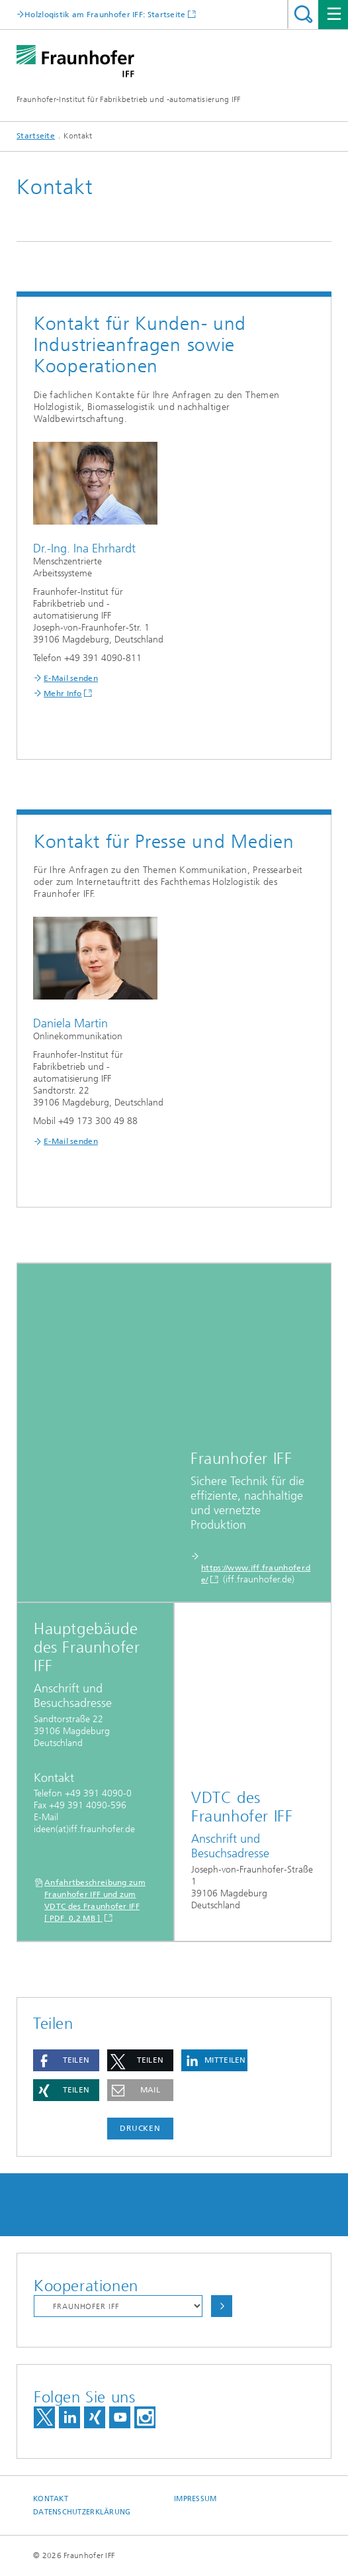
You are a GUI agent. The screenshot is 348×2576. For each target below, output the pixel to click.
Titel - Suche (303, 14)
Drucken (140, 2128)
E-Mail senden (71, 678)
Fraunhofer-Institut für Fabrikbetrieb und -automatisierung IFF (129, 99)
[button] (66, 2060)
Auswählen (221, 2306)
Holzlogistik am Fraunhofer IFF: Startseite (105, 14)
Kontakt (50, 2499)
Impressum (195, 2499)
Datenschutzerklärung (82, 2512)
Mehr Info (63, 693)
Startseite (36, 135)
